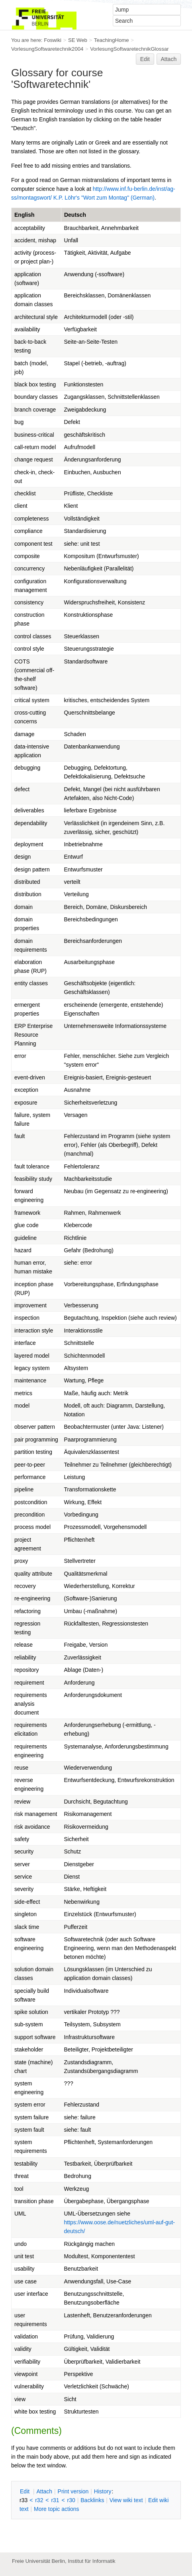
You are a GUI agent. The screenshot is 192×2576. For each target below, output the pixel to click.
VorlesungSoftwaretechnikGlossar (129, 49)
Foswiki (52, 40)
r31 (55, 2500)
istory (103, 2491)
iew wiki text (126, 2500)
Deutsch (75, 215)
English (24, 215)
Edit (145, 59)
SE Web (77, 40)
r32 (39, 2500)
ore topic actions (56, 2509)
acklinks (92, 2500)
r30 (71, 2500)
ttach (44, 2491)
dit (25, 2491)
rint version (73, 2491)
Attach (169, 59)
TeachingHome (111, 40)
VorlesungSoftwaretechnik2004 (47, 49)
